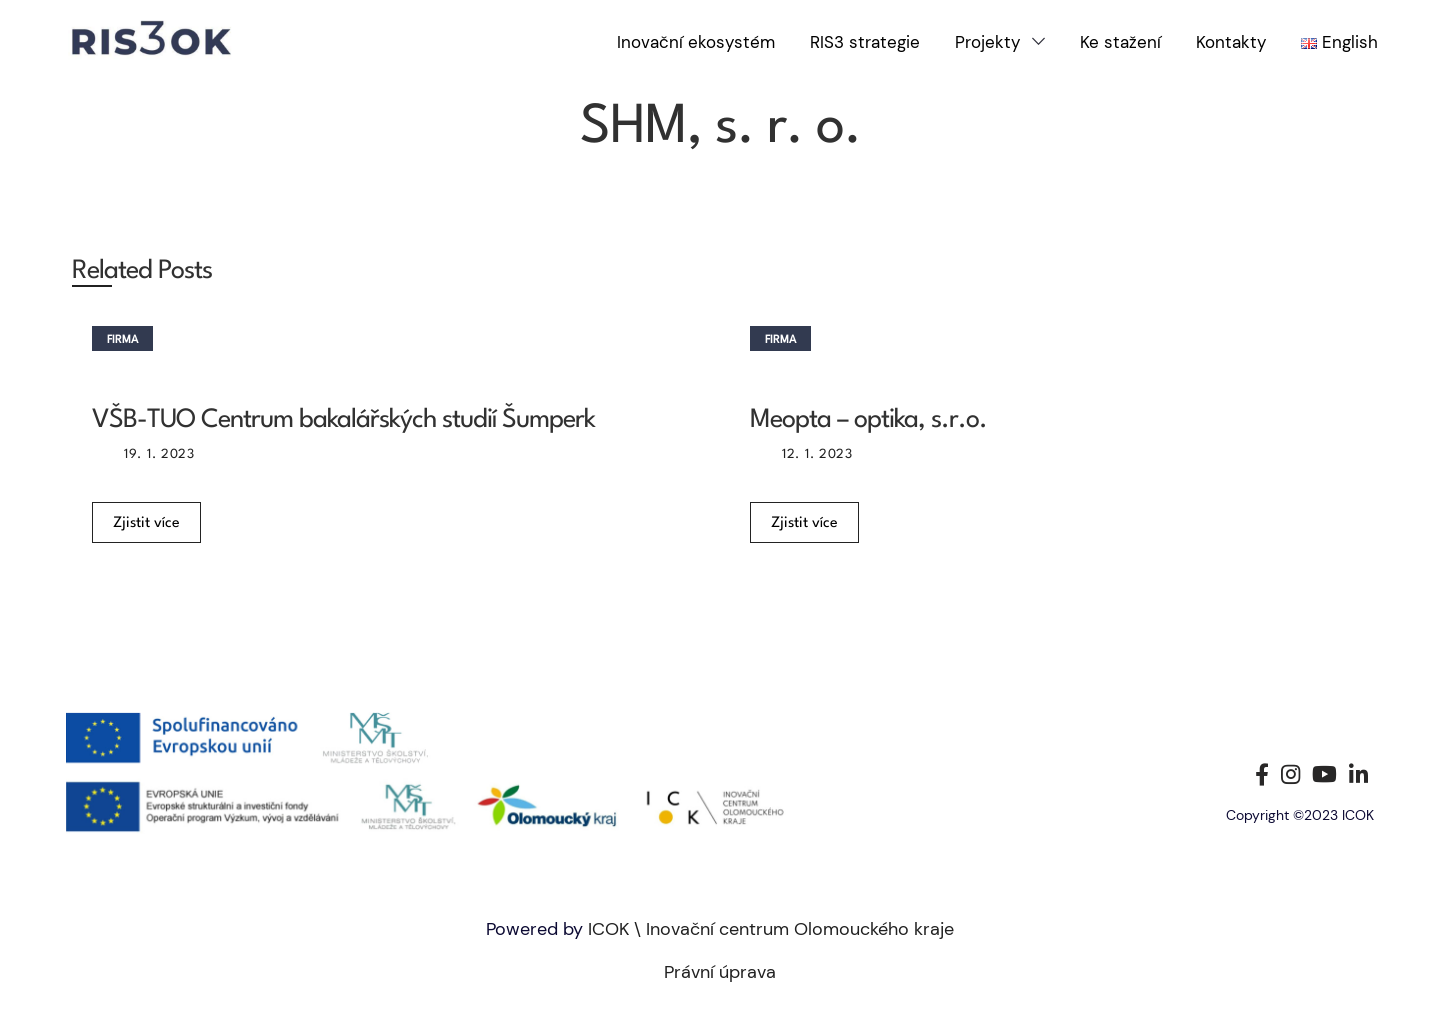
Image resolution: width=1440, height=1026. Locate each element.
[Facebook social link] (1262, 774)
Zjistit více (146, 523)
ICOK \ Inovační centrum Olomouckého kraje (771, 929)
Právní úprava (720, 972)
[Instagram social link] (1290, 774)
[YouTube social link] (1324, 774)
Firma (122, 340)
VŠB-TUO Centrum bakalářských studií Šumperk (343, 420)
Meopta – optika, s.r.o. (868, 420)
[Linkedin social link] (1358, 774)
